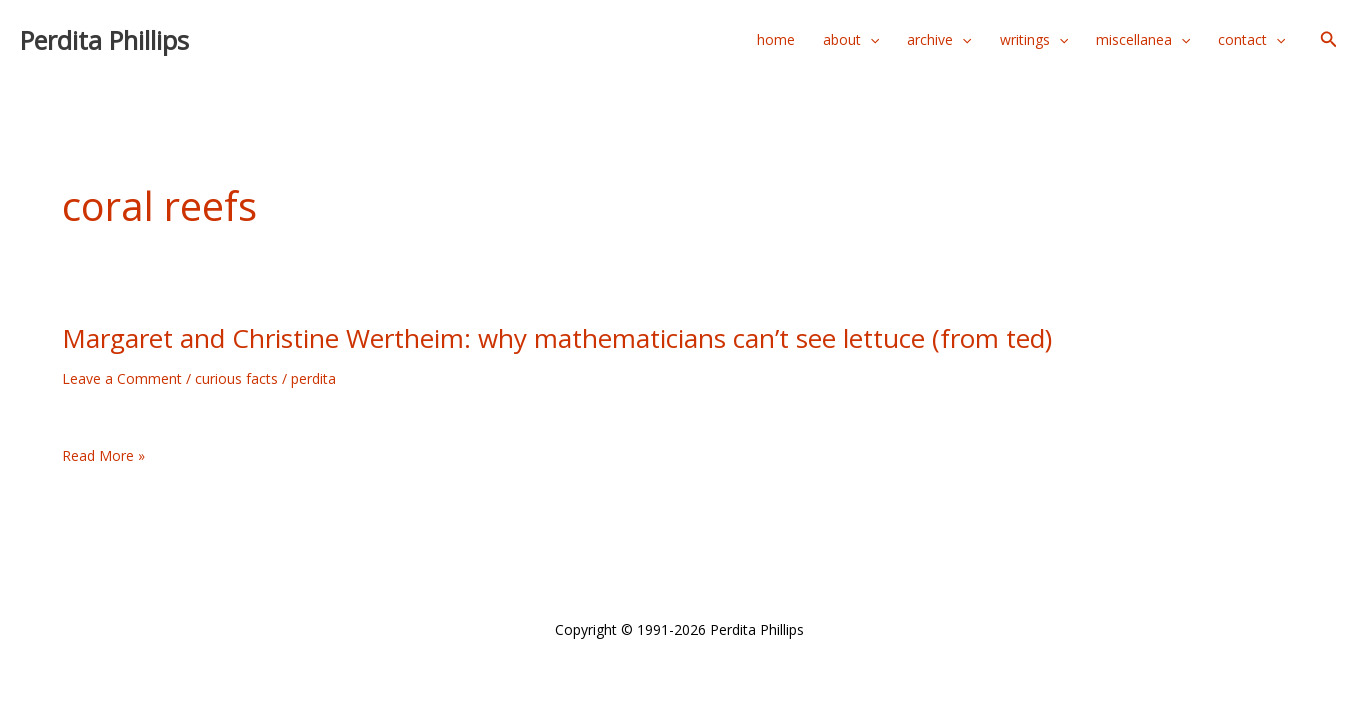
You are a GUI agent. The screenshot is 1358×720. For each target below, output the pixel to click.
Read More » (103, 456)
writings (1034, 40)
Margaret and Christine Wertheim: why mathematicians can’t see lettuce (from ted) (557, 338)
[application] (870, 40)
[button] (1329, 40)
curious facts (236, 378)
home (776, 39)
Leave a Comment (122, 378)
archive (939, 40)
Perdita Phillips (104, 40)
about (851, 40)
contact (1251, 40)
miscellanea (1143, 40)
